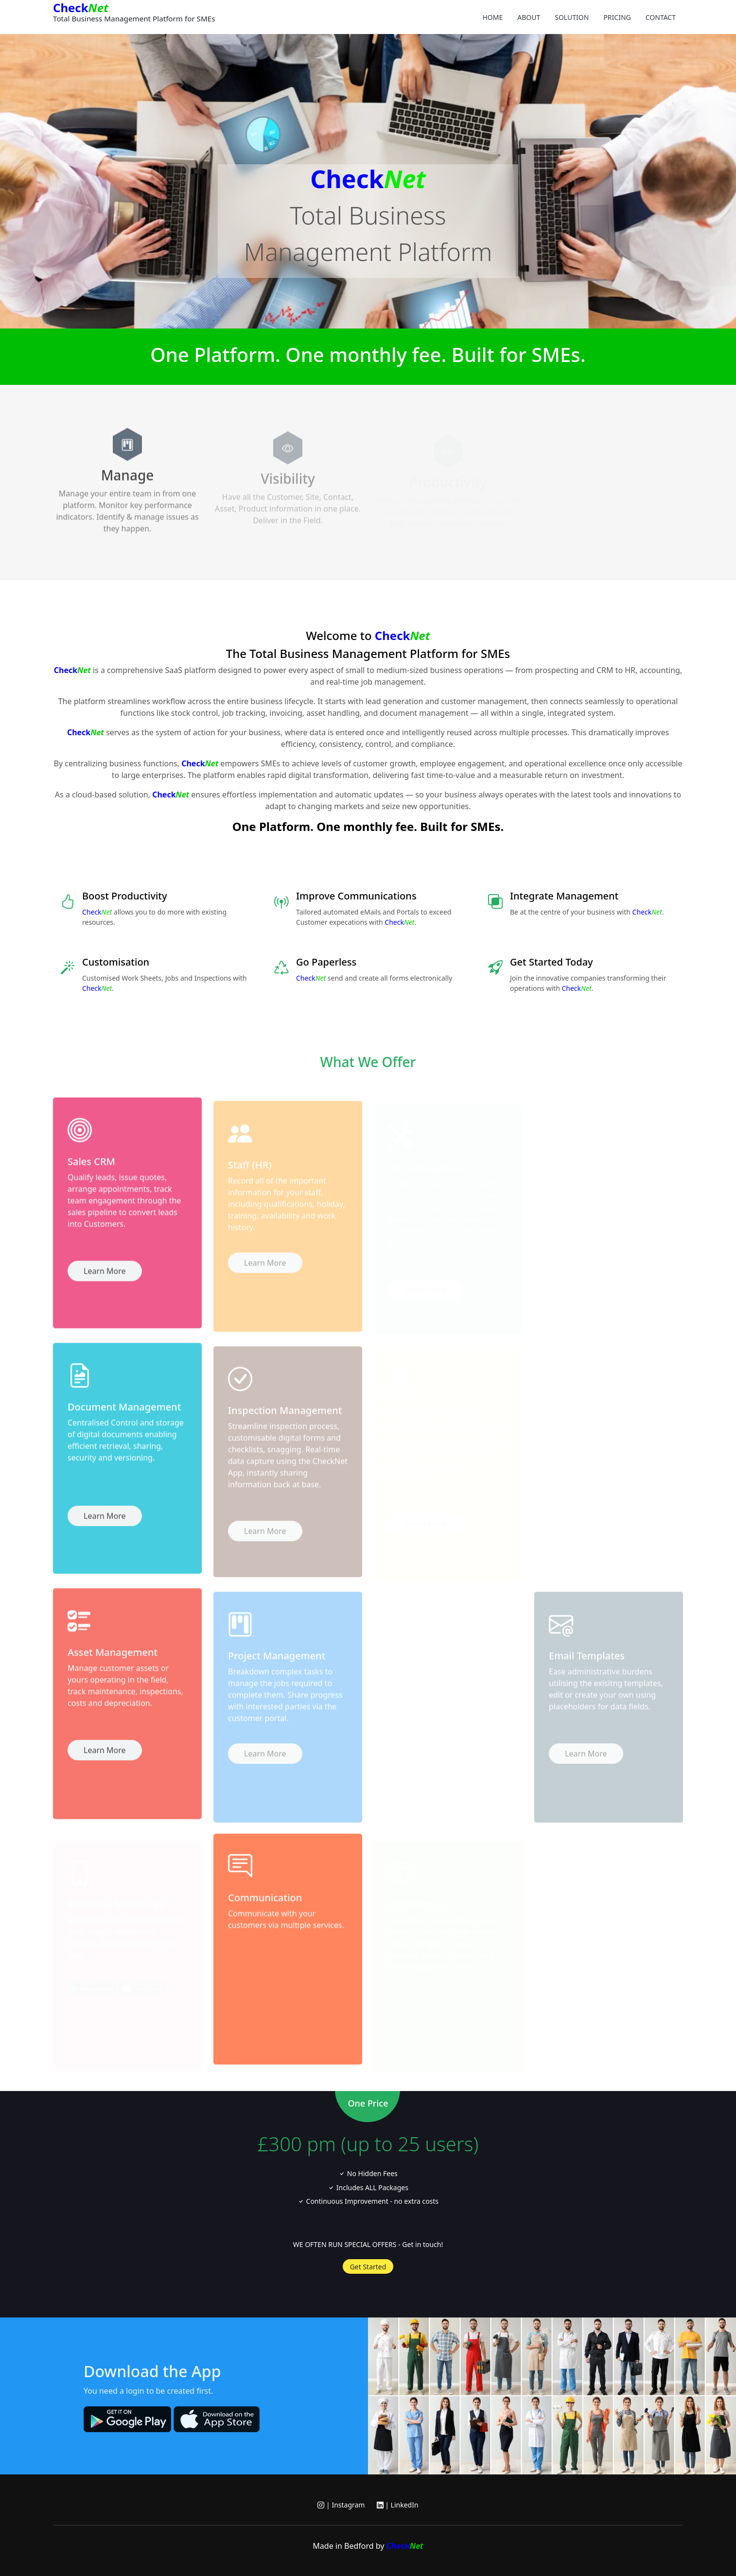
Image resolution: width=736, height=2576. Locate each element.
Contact (661, 17)
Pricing (617, 17)
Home (492, 17)
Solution (572, 17)
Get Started (368, 2266)
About (528, 17)
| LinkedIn (398, 2504)
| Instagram (341, 2504)
